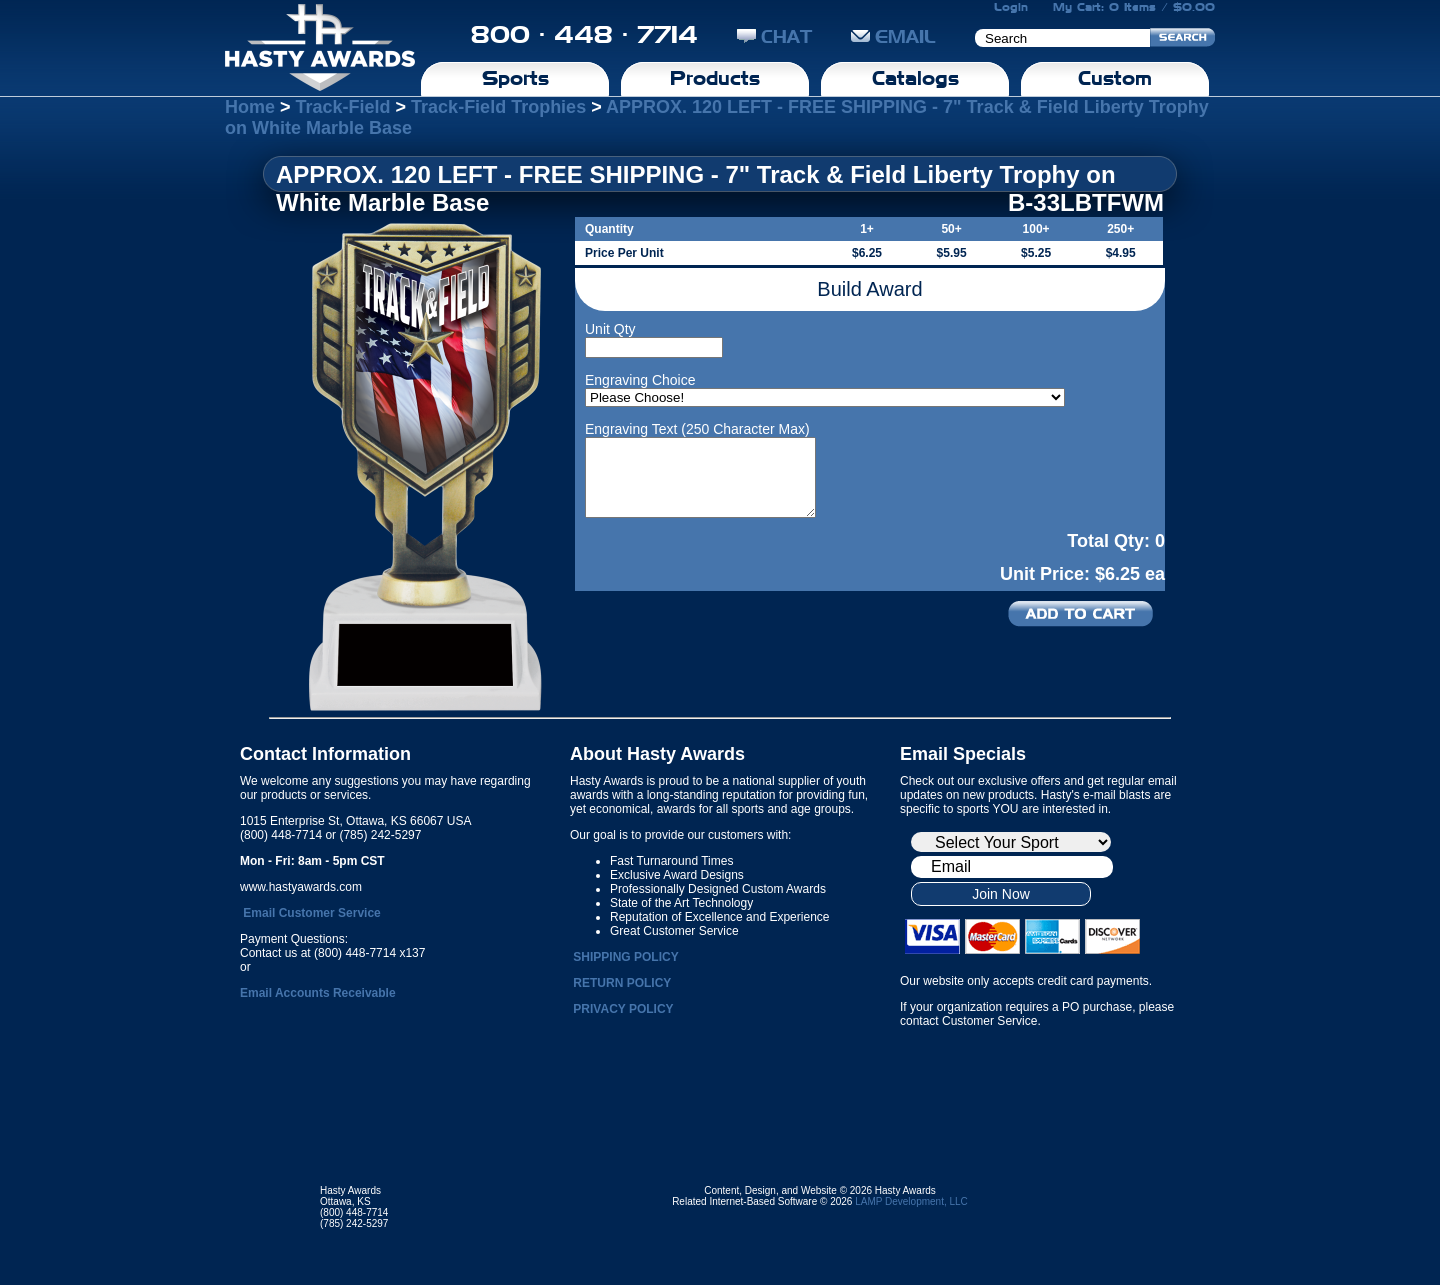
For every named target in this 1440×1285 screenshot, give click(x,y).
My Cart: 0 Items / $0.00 (1134, 7)
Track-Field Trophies (498, 107)
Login (1011, 7)
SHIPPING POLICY (625, 957)
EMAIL (893, 36)
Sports (515, 78)
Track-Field (343, 107)
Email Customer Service (311, 913)
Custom (1115, 78)
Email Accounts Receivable (318, 993)
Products (715, 78)
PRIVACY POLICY (623, 1009)
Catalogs (915, 78)
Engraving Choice (640, 380)
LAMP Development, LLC (911, 1201)
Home (250, 107)
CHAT (774, 36)
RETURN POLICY (622, 983)
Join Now (1001, 894)
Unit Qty (610, 329)
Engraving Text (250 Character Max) (697, 429)
